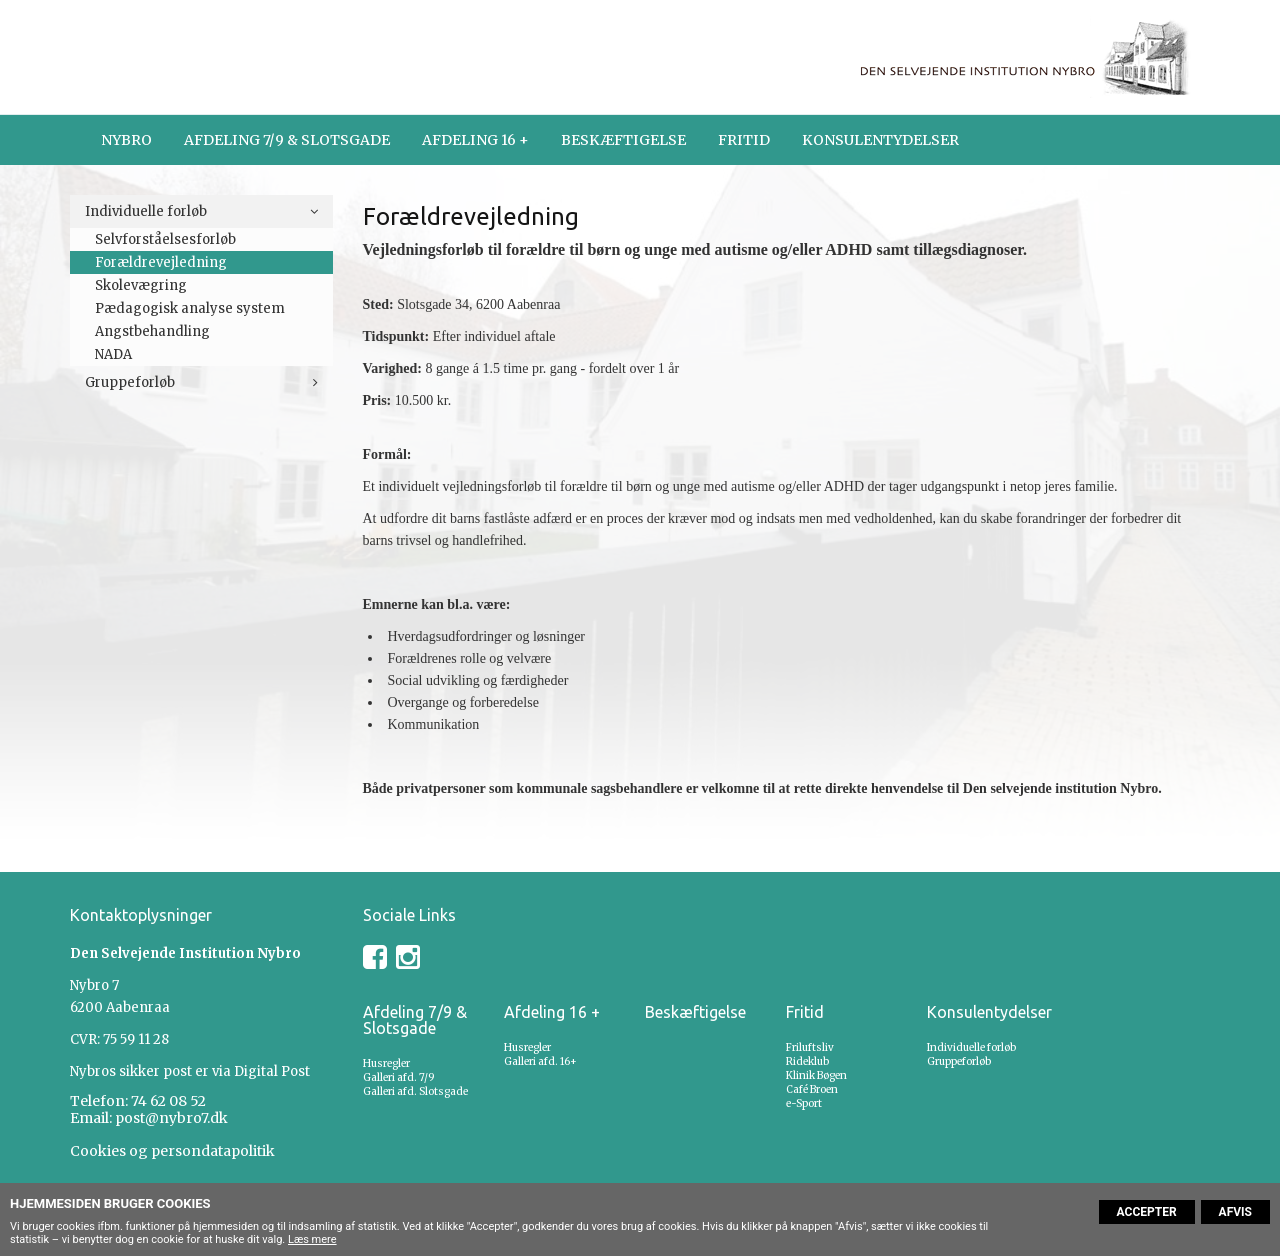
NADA (113, 354)
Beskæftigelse (623, 140)
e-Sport (804, 1103)
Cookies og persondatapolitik (172, 1151)
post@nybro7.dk (171, 1118)
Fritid (744, 140)
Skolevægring (141, 285)
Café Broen (812, 1089)
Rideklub (807, 1061)
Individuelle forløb (146, 211)
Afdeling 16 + (475, 140)
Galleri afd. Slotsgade (415, 1091)
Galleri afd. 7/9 (399, 1077)
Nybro (126, 140)
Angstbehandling (152, 331)
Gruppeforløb (130, 382)
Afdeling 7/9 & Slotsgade (287, 140)
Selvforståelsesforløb (165, 239)
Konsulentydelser (880, 140)
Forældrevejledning (161, 262)
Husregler (386, 1063)
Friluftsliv (810, 1047)
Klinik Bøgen (816, 1075)
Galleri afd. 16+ (540, 1061)
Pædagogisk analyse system (190, 308)
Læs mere (312, 1239)
